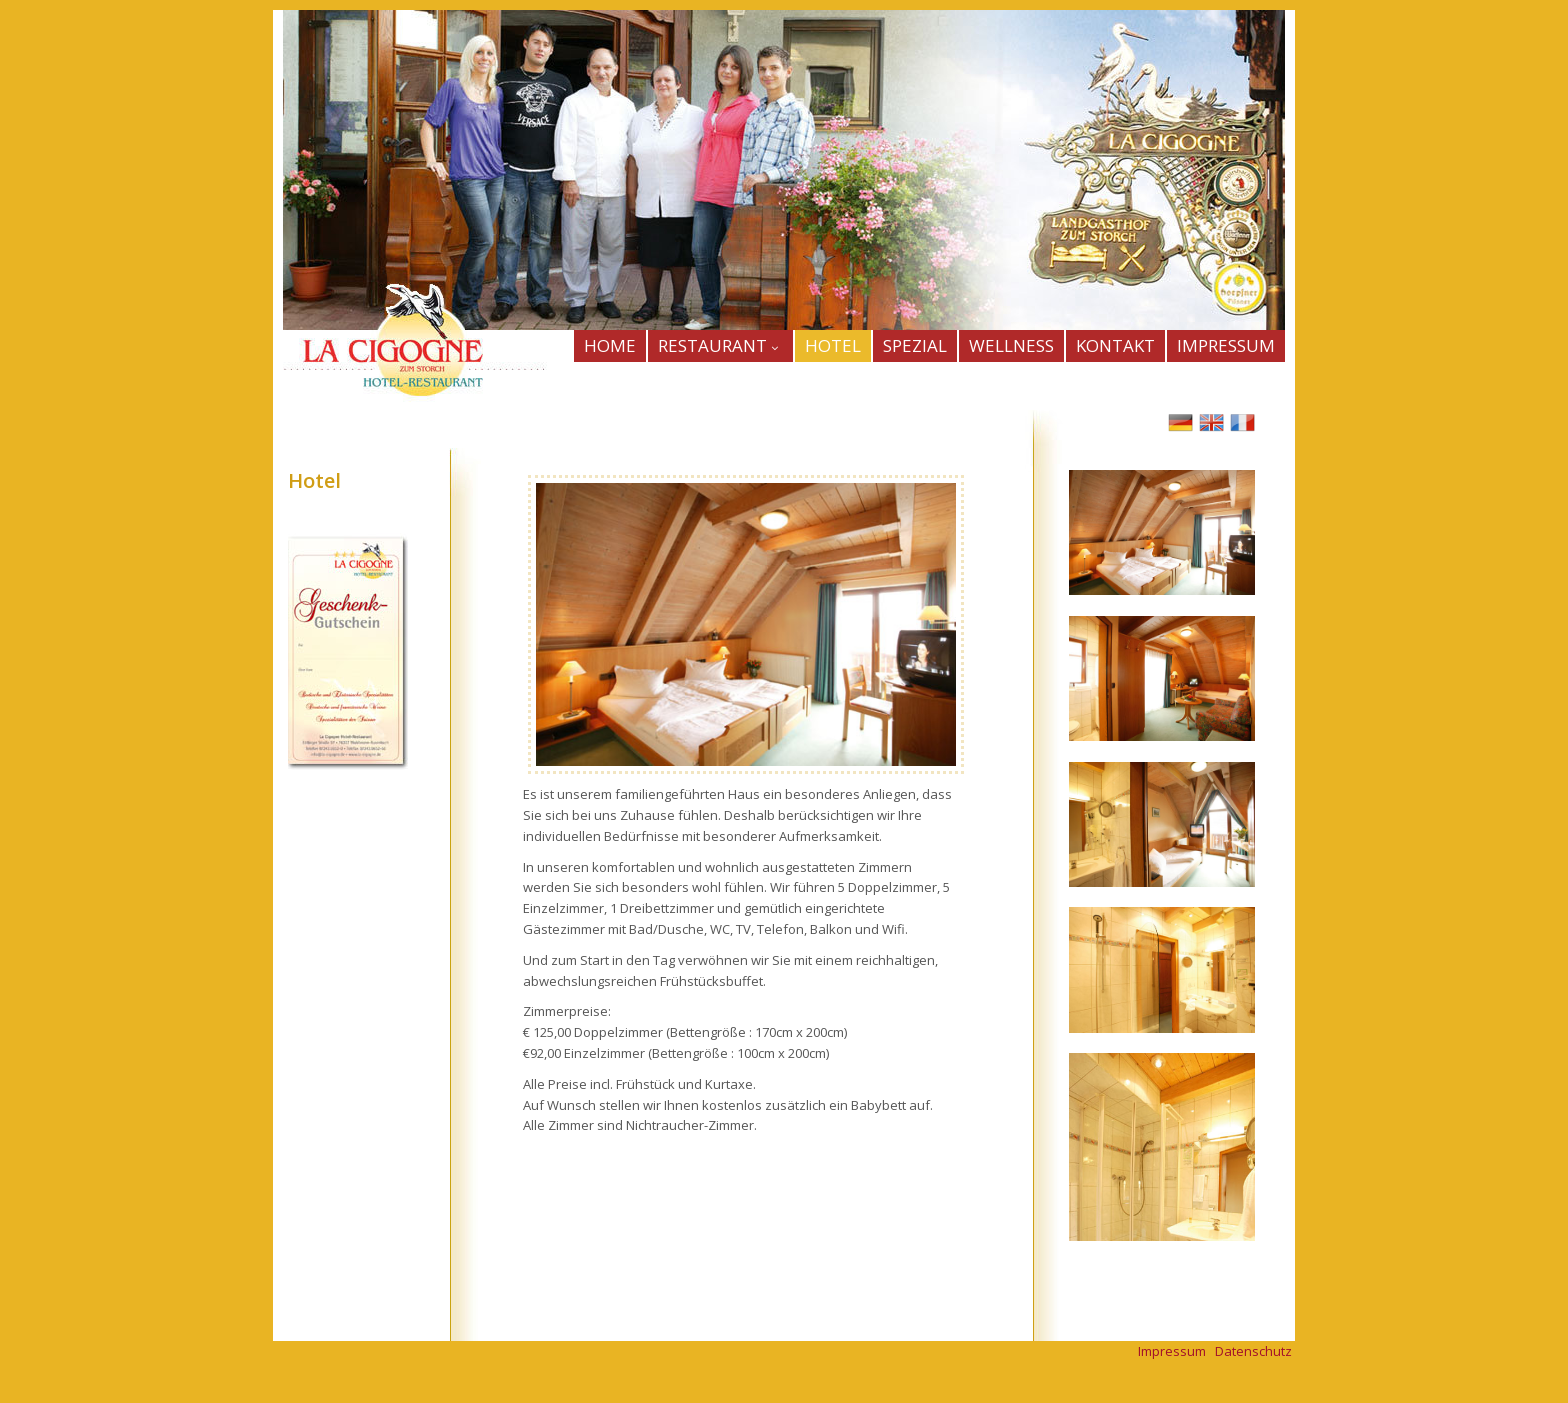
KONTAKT (1115, 345)
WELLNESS (1011, 345)
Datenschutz (1253, 1351)
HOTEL (833, 345)
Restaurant (720, 345)
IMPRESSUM (1226, 345)
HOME (610, 345)
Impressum (1172, 1351)
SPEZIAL (915, 345)
